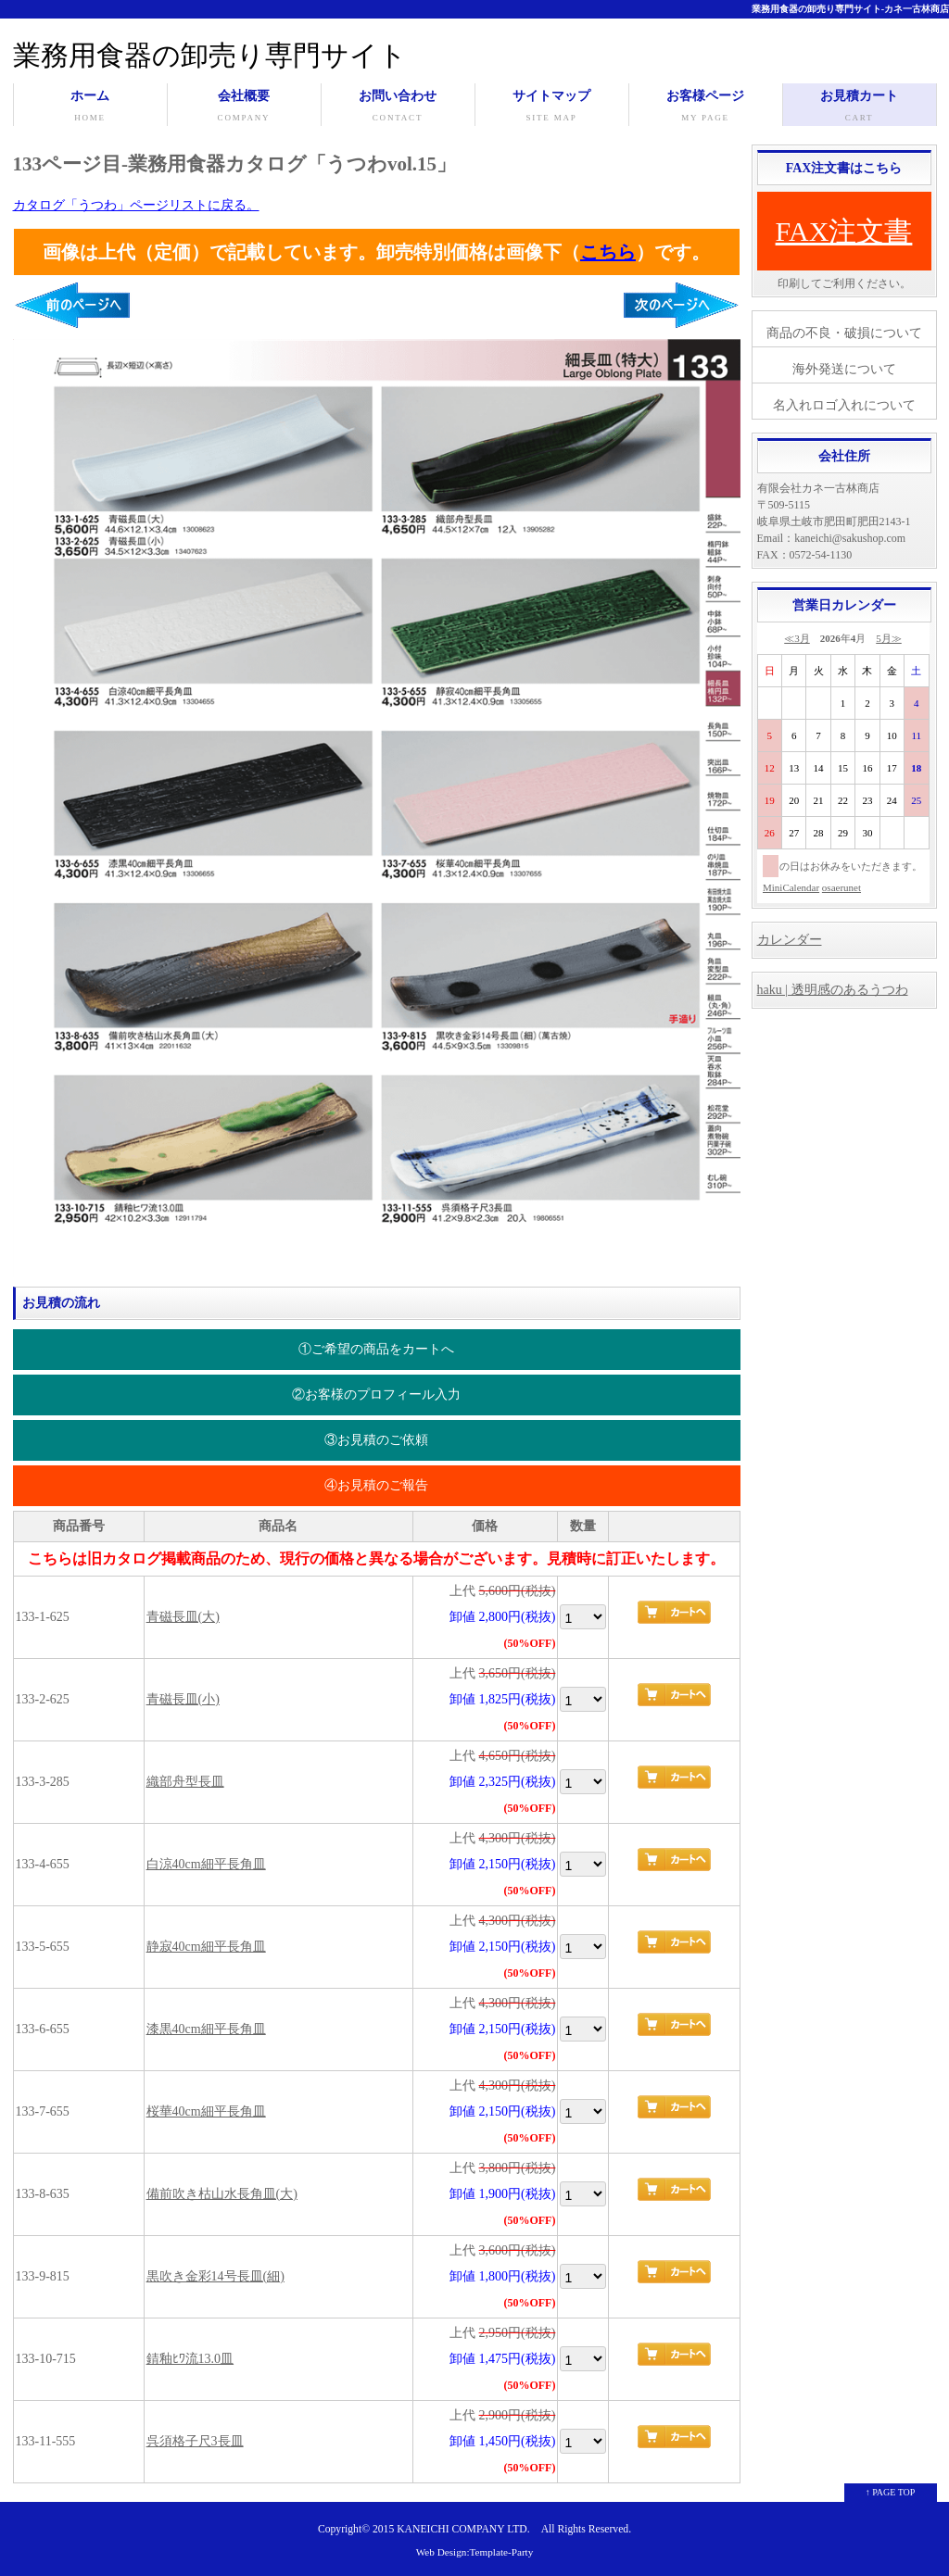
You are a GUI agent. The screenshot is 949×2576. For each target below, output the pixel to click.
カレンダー (789, 940)
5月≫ (889, 638)
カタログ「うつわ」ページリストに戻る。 (136, 205)
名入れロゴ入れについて (844, 405)
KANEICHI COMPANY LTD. (463, 2529)
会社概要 (244, 107)
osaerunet (841, 887)
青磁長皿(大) (183, 1617)
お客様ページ (705, 107)
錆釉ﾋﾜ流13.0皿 (190, 2359)
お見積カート (859, 107)
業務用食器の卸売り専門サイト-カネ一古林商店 (850, 9)
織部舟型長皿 (185, 1782)
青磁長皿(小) (183, 1699)
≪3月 (797, 638)
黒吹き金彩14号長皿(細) (215, 2276)
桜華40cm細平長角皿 (206, 2111)
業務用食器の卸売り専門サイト (210, 55)
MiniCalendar (791, 887)
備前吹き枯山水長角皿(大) (221, 2194)
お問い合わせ (398, 107)
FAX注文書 (844, 231)
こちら (608, 252)
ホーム (90, 107)
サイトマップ (551, 107)
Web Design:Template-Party (475, 2551)
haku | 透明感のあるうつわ (832, 990)
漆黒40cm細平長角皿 (206, 2029)
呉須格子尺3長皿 (195, 2441)
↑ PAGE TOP (891, 2492)
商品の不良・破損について (844, 333)
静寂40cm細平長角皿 (206, 1947)
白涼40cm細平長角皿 (206, 1864)
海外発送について (844, 369)
